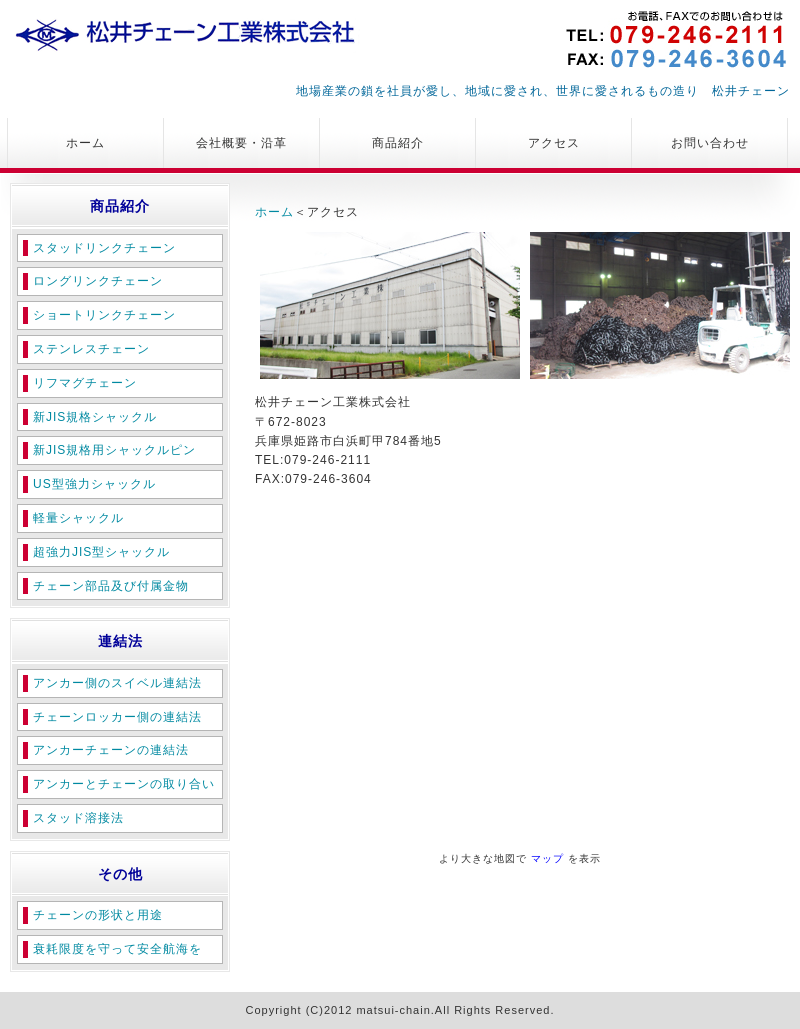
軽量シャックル (78, 518)
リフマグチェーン (85, 383)
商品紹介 (398, 143)
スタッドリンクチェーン (104, 248)
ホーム (85, 143)
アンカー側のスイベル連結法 (117, 683)
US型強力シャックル (94, 484)
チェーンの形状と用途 (98, 915)
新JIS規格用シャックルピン (114, 450)
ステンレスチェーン (91, 349)
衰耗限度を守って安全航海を (117, 949)
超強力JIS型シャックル (101, 552)
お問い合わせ (710, 143)
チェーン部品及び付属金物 (111, 586)
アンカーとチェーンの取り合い (124, 784)
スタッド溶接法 (78, 818)
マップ (547, 858)
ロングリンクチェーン (98, 281)
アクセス (554, 143)
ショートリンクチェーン (104, 315)
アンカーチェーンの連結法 (111, 750)
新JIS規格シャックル (95, 417)
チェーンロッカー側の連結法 (117, 717)
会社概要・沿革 (241, 143)
